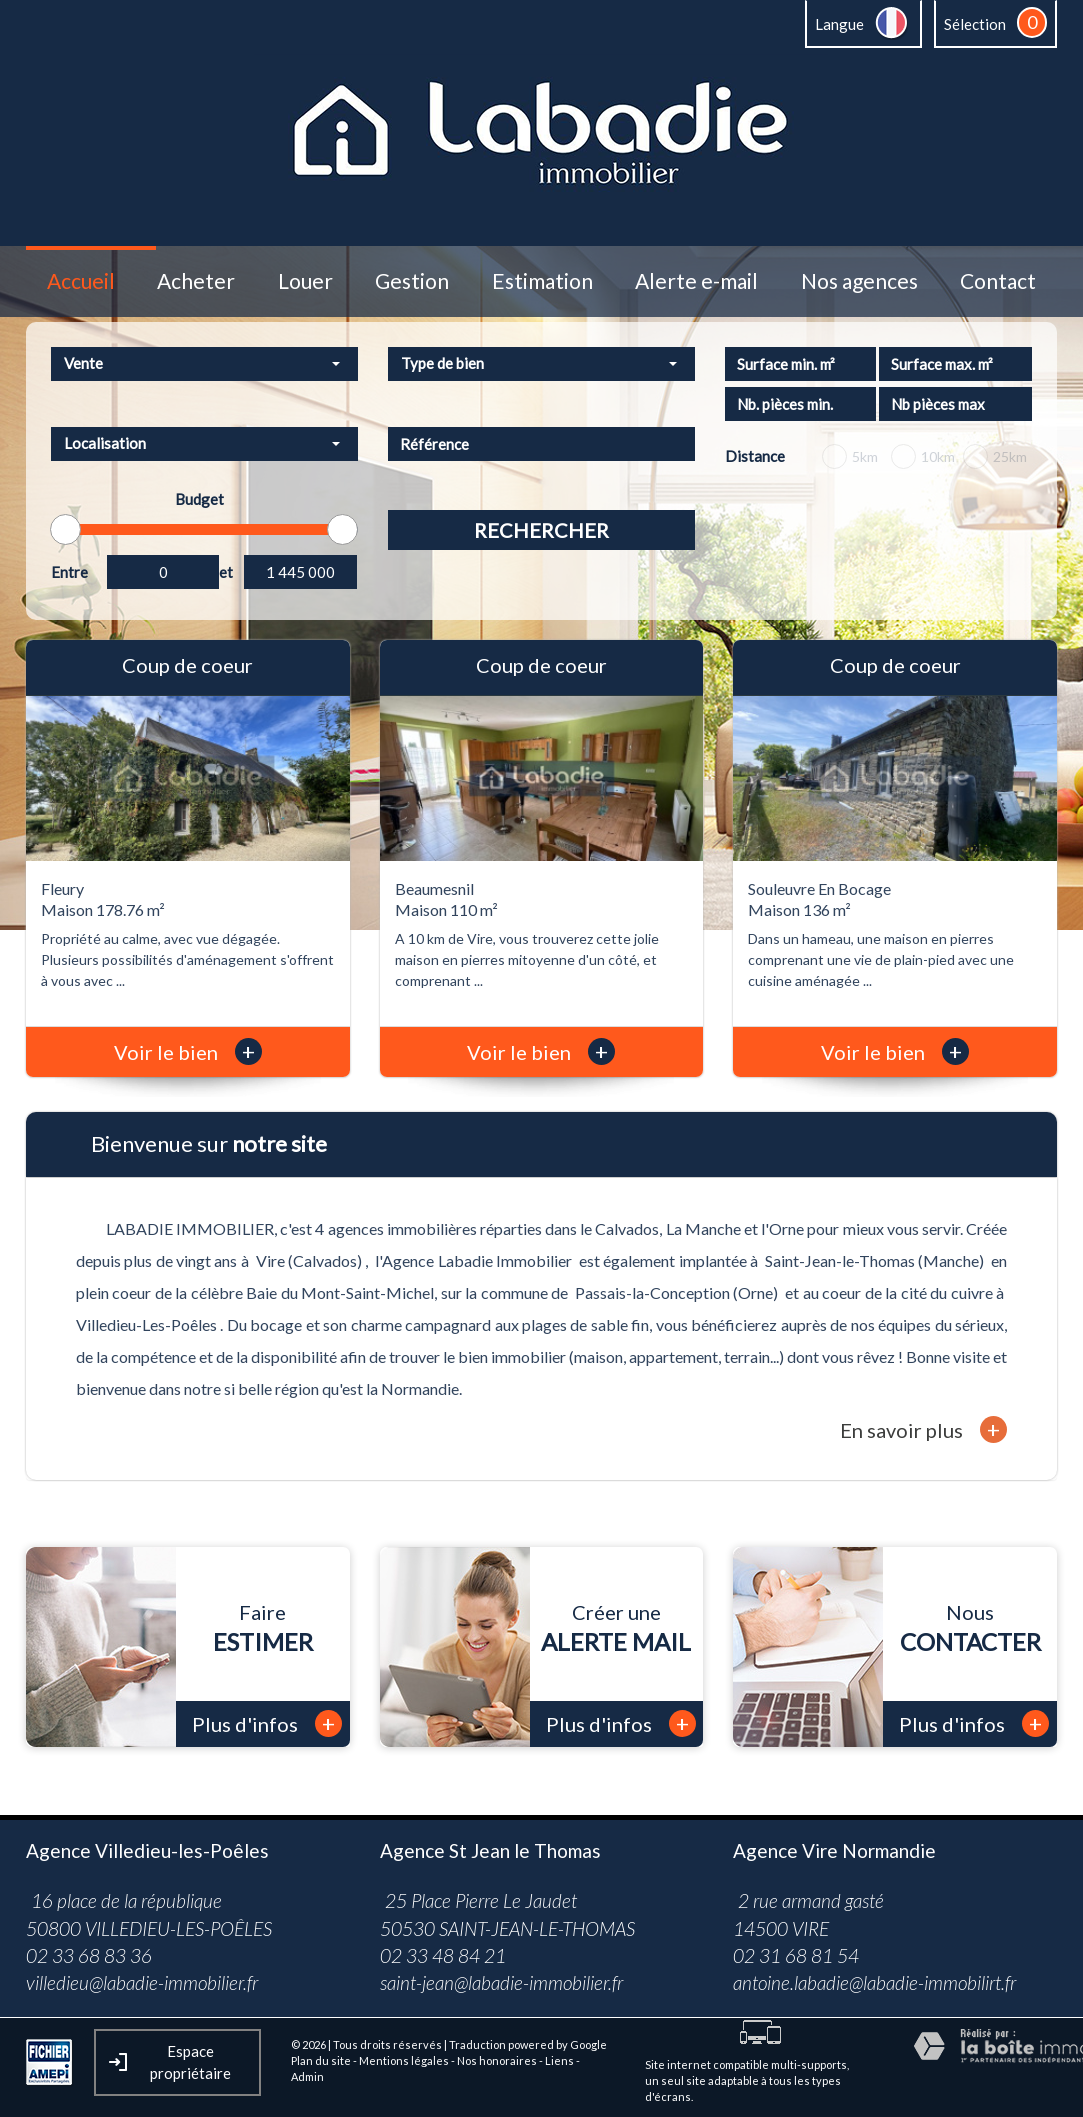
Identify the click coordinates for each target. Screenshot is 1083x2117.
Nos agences (859, 281)
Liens (559, 2060)
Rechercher (541, 530)
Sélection (975, 24)
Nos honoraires (497, 2060)
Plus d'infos (267, 1723)
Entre (69, 572)
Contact (998, 281)
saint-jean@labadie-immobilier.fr (501, 1982)
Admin (307, 2076)
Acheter (196, 281)
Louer (305, 281)
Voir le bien (188, 1052)
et (226, 572)
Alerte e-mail (696, 281)
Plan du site (321, 2060)
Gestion (412, 281)
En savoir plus (923, 1429)
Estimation (542, 281)
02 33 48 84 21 (443, 1955)
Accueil (81, 281)
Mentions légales (404, 2060)
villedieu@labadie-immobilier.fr (142, 1982)
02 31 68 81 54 (796, 1955)
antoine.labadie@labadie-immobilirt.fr (874, 1982)
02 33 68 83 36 (89, 1955)
